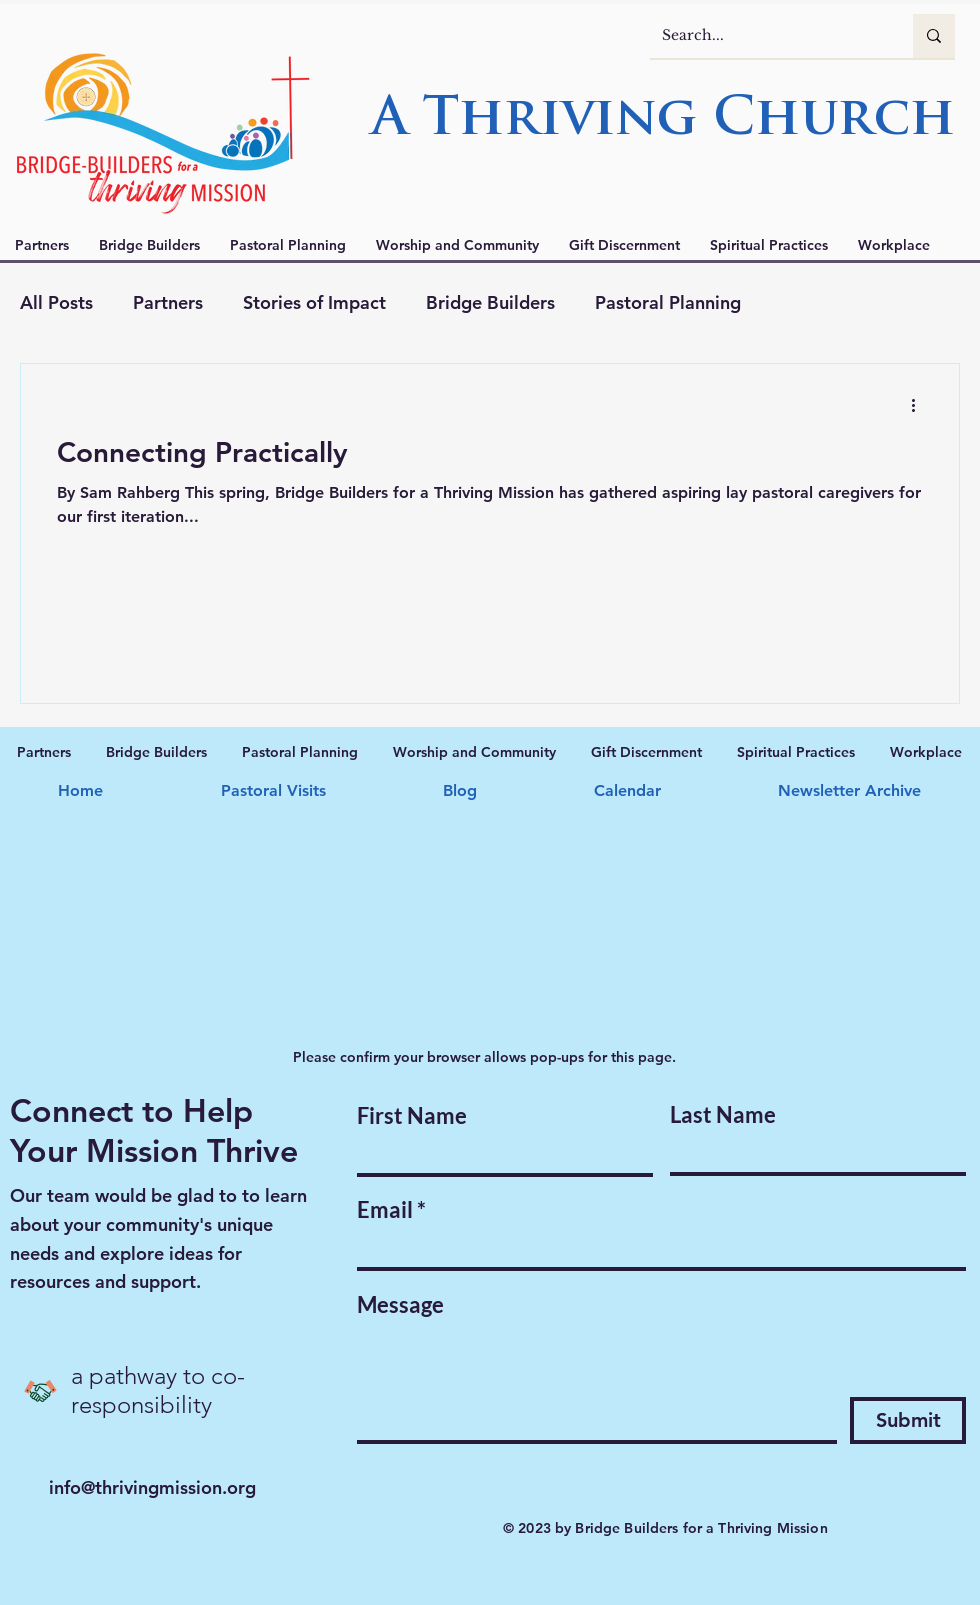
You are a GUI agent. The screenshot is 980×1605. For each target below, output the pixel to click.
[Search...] (766, 36)
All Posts (56, 302)
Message (400, 1305)
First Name (412, 1116)
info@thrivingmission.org (152, 1487)
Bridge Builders (490, 302)
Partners (168, 302)
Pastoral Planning (668, 302)
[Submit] (908, 1420)
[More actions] (920, 405)
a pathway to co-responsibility (158, 1390)
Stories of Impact (314, 302)
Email (385, 1210)
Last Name (723, 1115)
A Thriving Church (663, 121)
